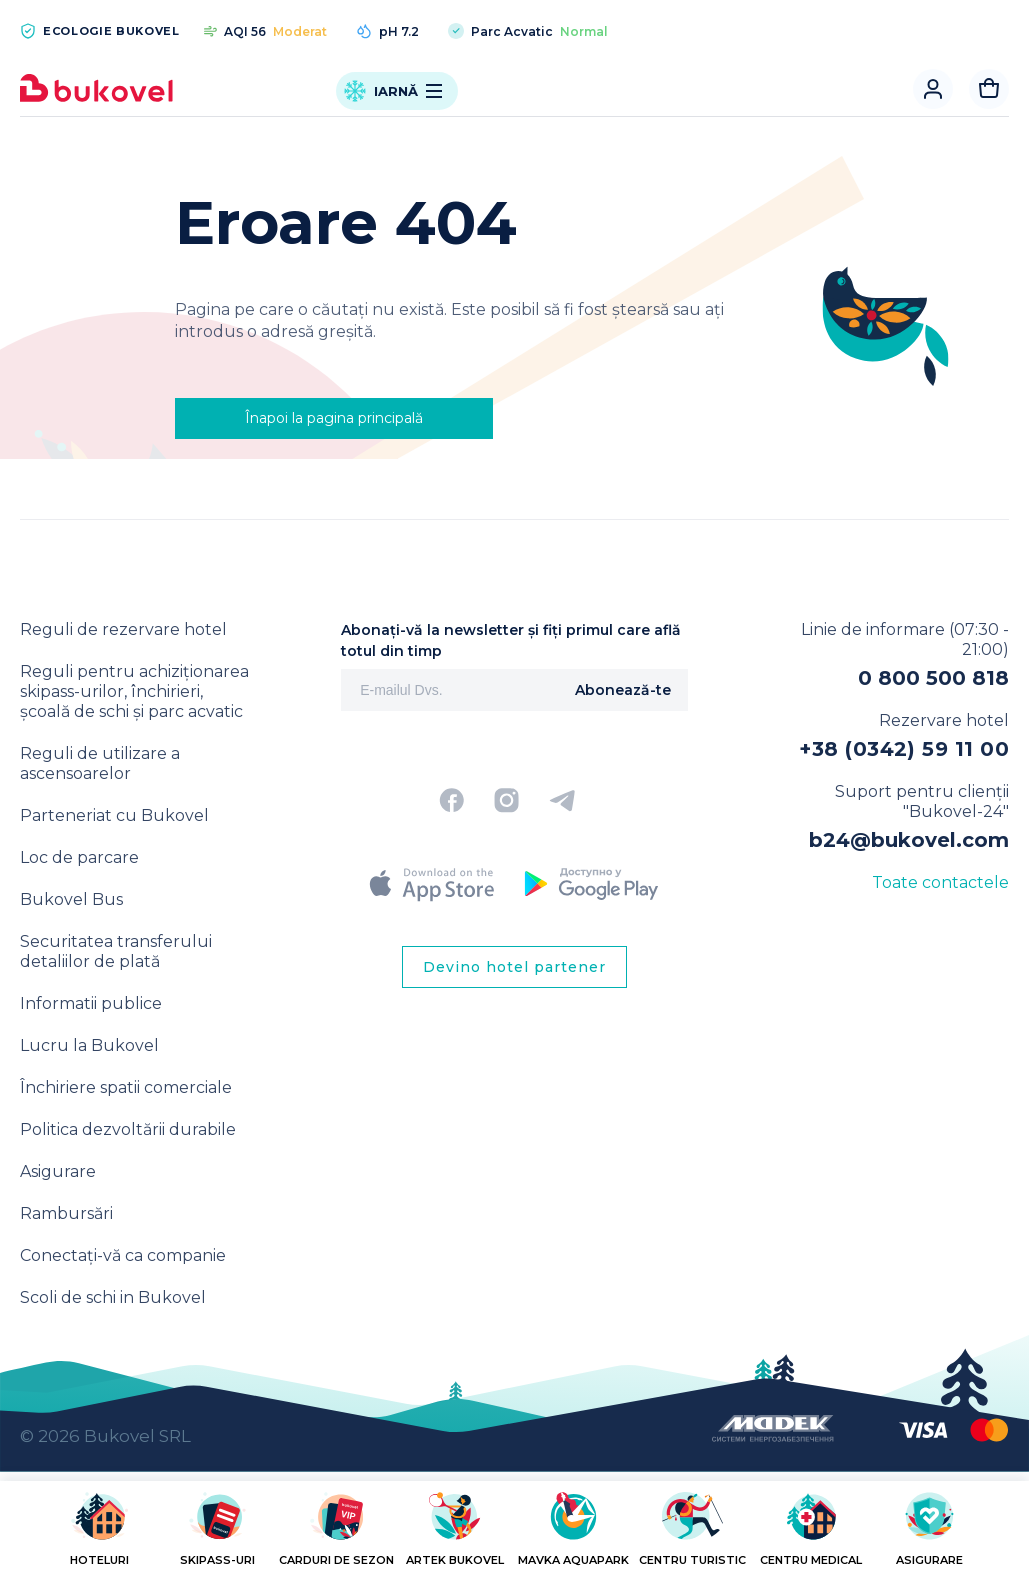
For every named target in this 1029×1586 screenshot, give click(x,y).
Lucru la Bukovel (89, 1045)
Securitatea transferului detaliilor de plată (116, 951)
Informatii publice (91, 1003)
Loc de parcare (79, 857)
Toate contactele (940, 882)
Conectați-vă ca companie (123, 1255)
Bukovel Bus (71, 899)
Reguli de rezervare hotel (123, 629)
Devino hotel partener (514, 967)
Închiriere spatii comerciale (126, 1087)
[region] (514, 1537)
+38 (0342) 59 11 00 (904, 749)
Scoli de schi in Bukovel (113, 1297)
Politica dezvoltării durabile (128, 1129)
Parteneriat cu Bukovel (114, 815)
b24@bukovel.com (909, 840)
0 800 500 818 (933, 678)
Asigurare (58, 1171)
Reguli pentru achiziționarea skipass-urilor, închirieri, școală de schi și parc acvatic (134, 691)
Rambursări (66, 1213)
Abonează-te (623, 690)
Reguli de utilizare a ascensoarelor (100, 763)
